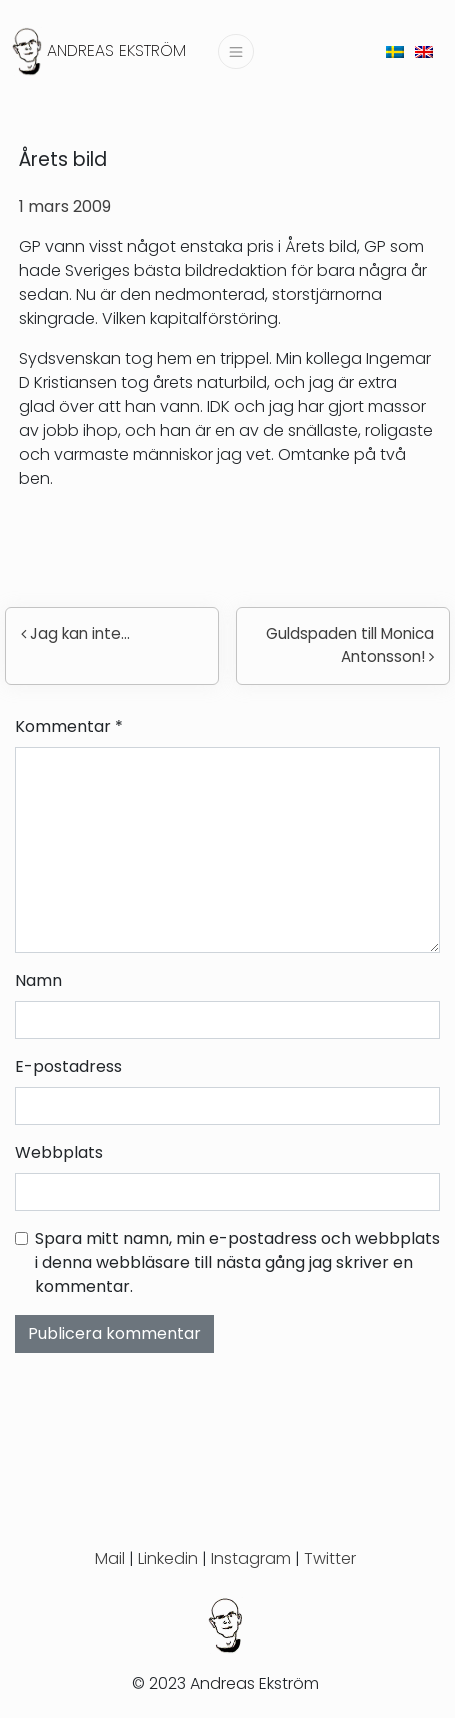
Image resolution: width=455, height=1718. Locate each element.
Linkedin (168, 1558)
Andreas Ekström (116, 50)
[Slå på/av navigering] (236, 51)
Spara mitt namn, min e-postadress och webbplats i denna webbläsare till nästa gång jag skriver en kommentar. (237, 1262)
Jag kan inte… (75, 633)
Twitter (330, 1558)
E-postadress (68, 1066)
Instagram (251, 1558)
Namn (38, 980)
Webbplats (59, 1152)
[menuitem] (395, 51)
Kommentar (69, 726)
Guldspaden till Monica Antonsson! (350, 645)
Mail (110, 1558)
